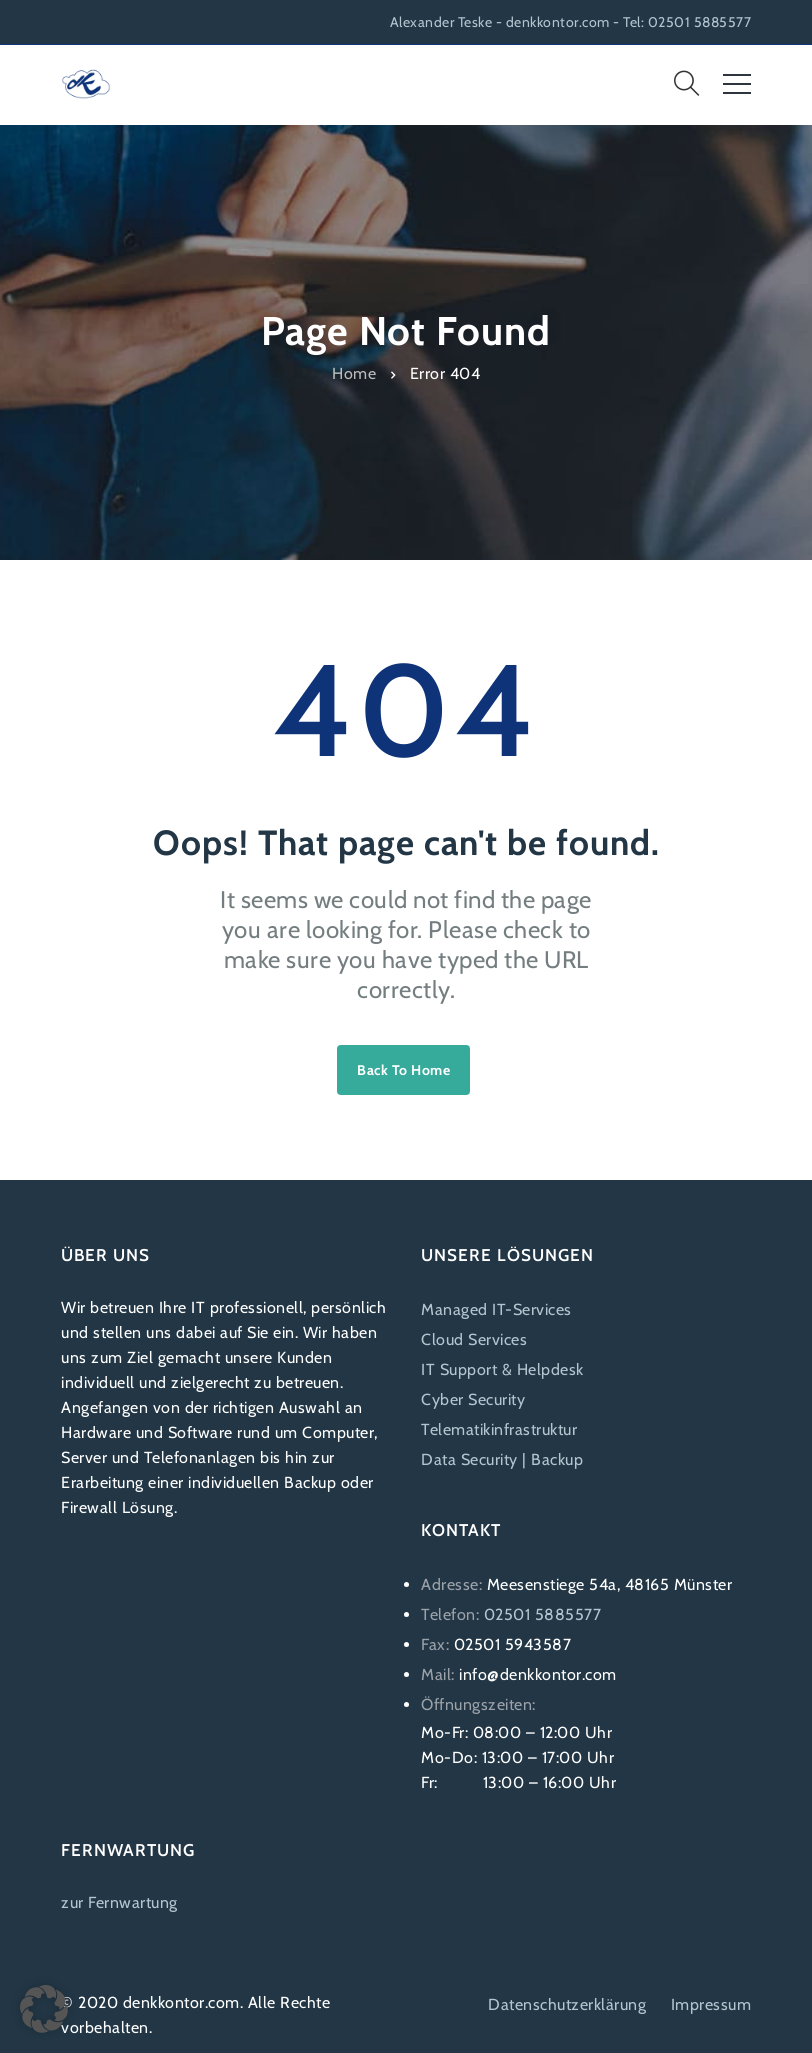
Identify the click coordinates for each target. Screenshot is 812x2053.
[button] (44, 2009)
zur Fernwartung (119, 1902)
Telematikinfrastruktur (499, 1429)
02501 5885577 (543, 1614)
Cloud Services (474, 1339)
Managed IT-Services (496, 1309)
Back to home (403, 1070)
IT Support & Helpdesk (502, 1369)
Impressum (711, 2004)
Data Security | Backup (502, 1459)
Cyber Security (473, 1399)
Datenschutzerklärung (567, 2004)
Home (354, 372)
